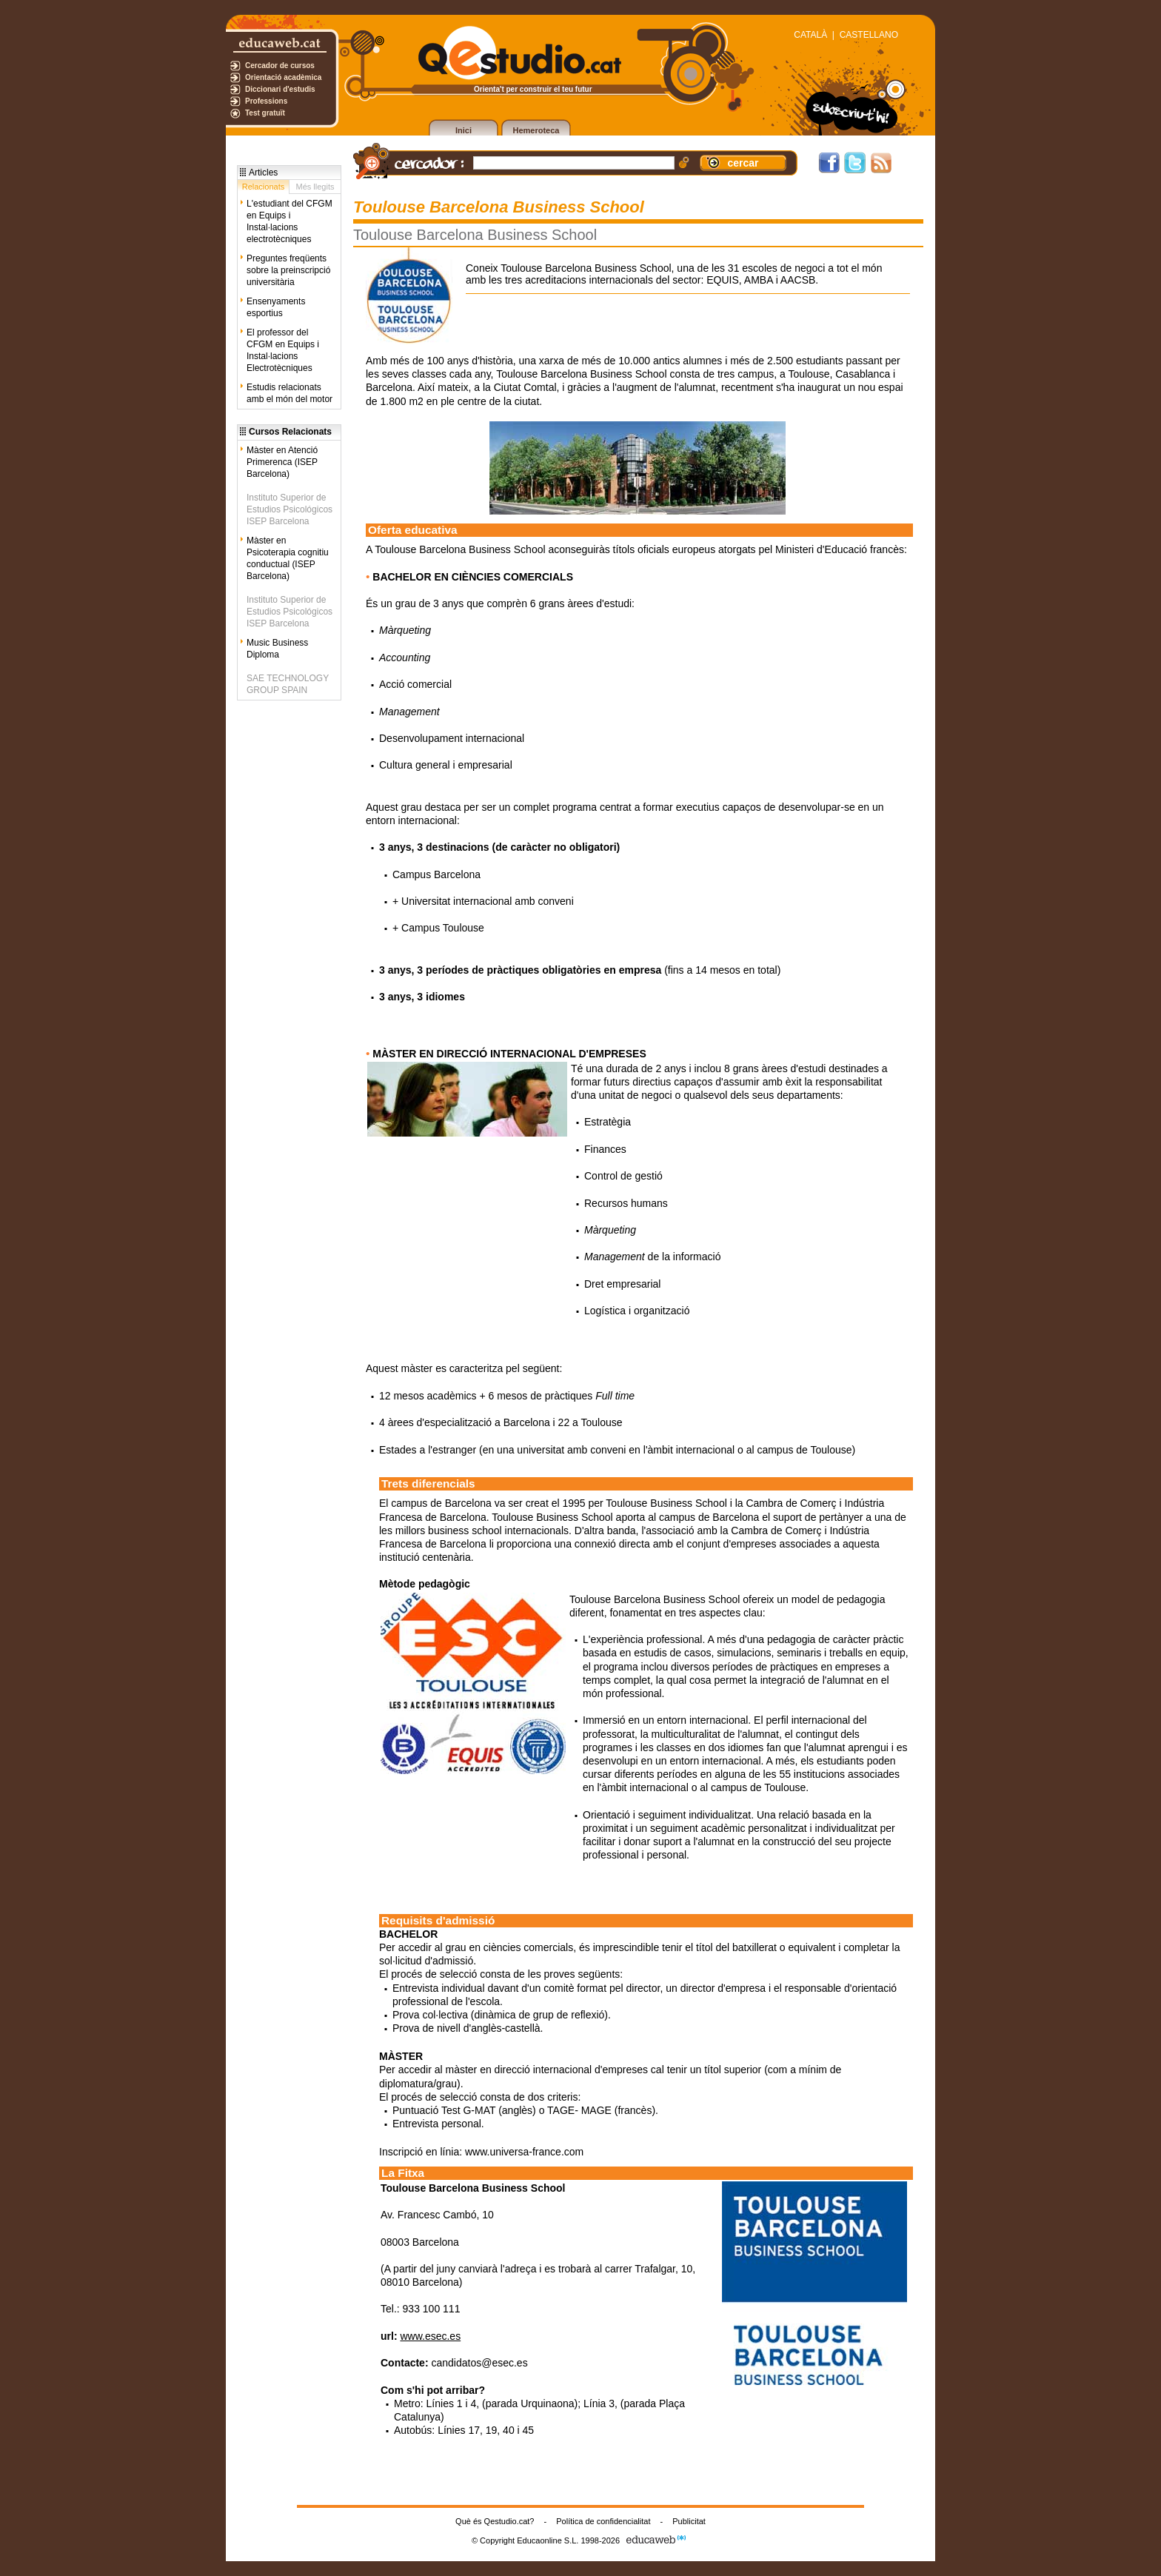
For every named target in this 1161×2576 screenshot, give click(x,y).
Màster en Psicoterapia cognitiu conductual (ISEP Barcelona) (288, 558)
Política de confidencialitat (603, 2521)
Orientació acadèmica (283, 77)
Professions (266, 101)
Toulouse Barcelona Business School (654, 1599)
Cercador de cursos (280, 65)
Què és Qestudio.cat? (494, 2521)
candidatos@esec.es (479, 2363)
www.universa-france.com (524, 2152)
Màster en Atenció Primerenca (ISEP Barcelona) (282, 462)
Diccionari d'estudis (280, 89)
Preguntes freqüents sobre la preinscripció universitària (288, 270)
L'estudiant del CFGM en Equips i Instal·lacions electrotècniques (289, 221)
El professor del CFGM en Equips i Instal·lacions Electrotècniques (283, 350)
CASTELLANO (869, 35)
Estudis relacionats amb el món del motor (289, 393)
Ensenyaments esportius (276, 307)
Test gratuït (265, 113)
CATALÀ (810, 35)
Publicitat (689, 2521)
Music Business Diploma (277, 649)
